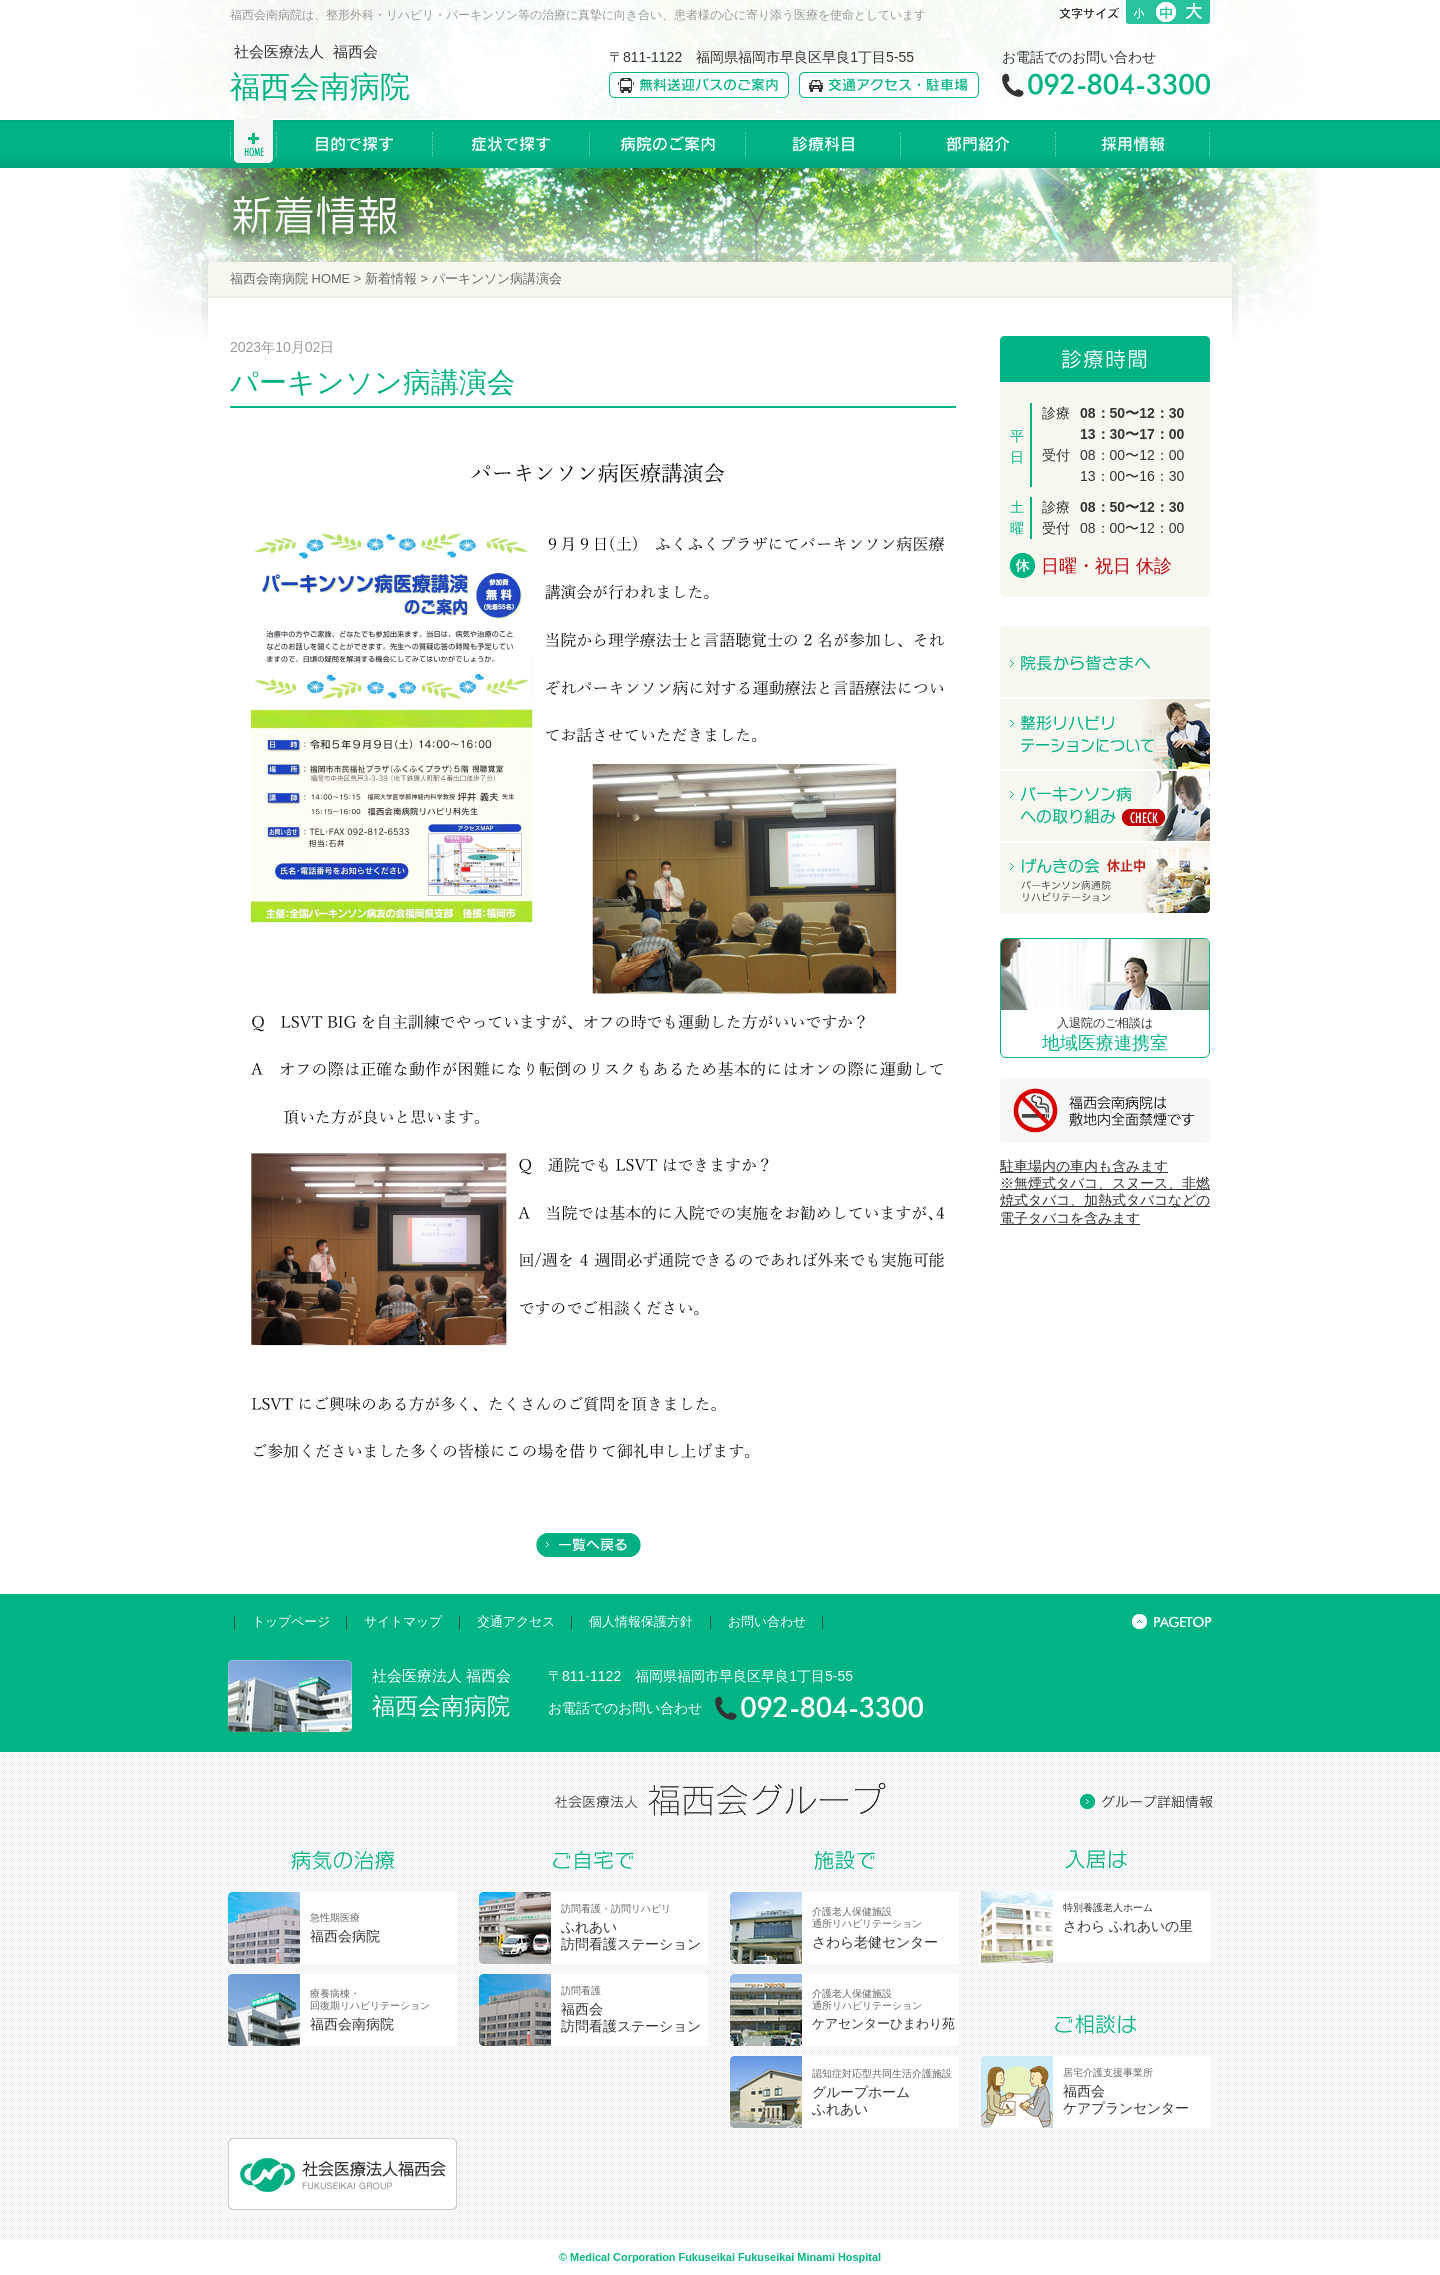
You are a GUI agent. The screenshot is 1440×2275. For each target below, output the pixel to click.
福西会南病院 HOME (290, 278)
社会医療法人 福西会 (320, 73)
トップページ (291, 1621)
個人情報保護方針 (641, 1621)
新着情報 (391, 278)
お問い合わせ (767, 1621)
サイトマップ (403, 1621)
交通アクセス (516, 1621)
